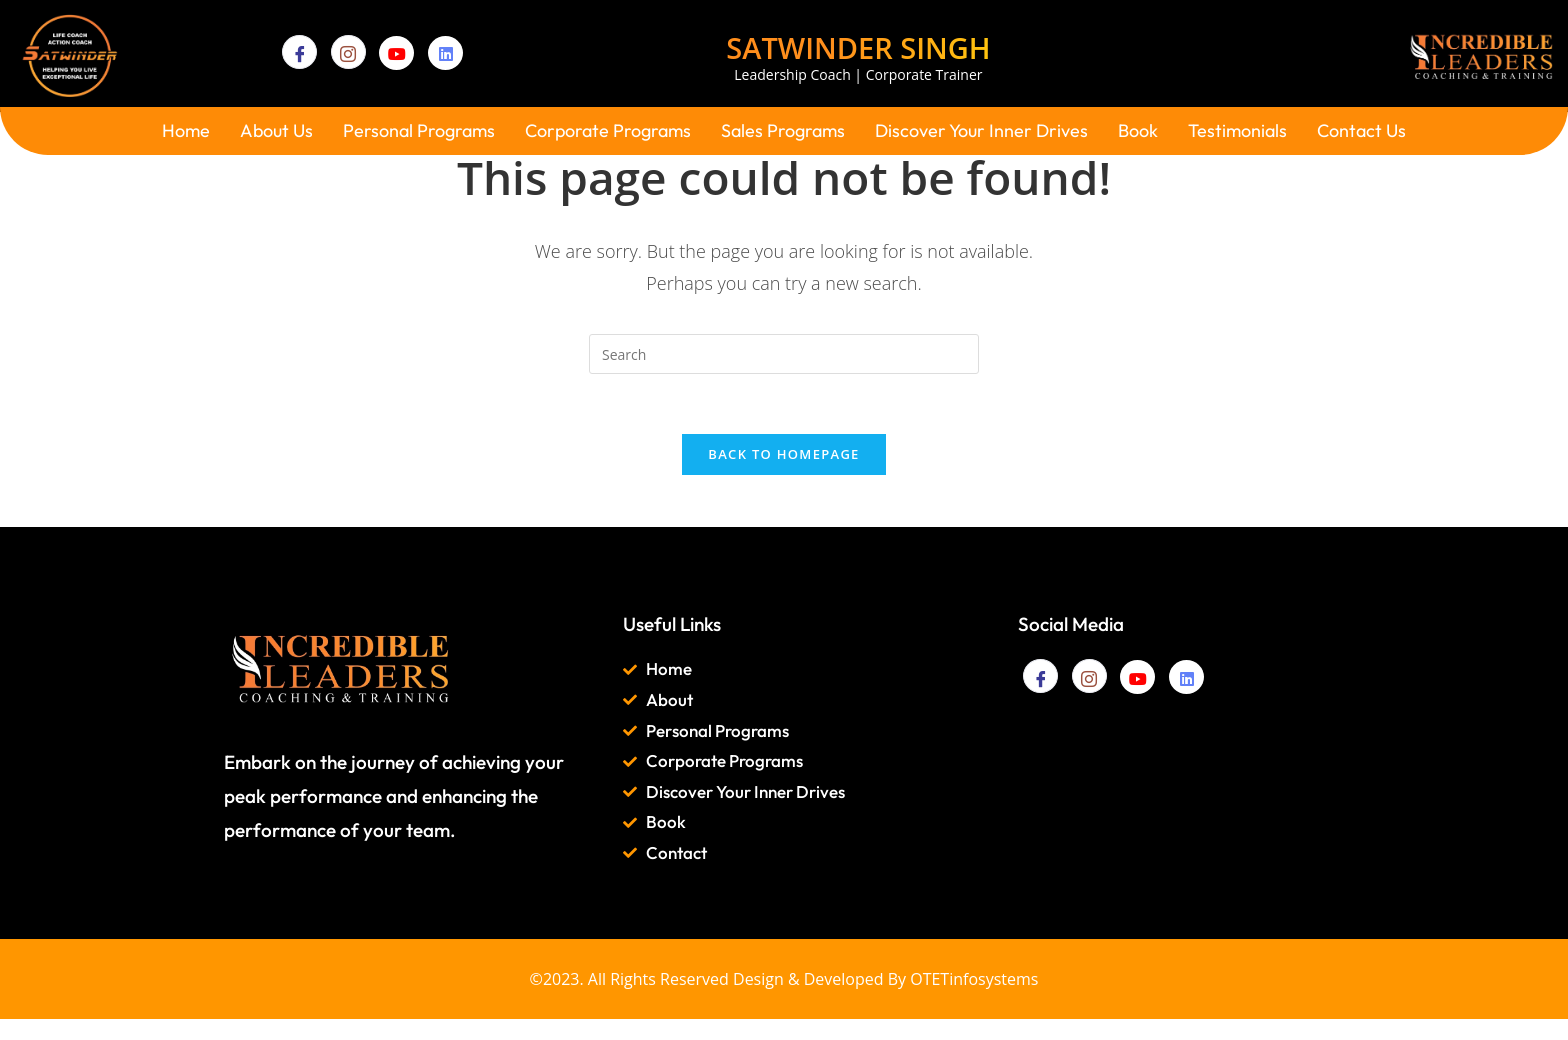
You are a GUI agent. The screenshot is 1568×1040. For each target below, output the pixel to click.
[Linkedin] (445, 53)
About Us (276, 130)
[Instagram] (348, 52)
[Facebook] (299, 52)
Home (186, 130)
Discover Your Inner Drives (981, 130)
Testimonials (1237, 130)
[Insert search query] (784, 354)
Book (1138, 130)
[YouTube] (396, 53)
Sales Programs (783, 130)
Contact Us (1361, 130)
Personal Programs (419, 130)
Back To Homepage (783, 455)
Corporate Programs (608, 130)
